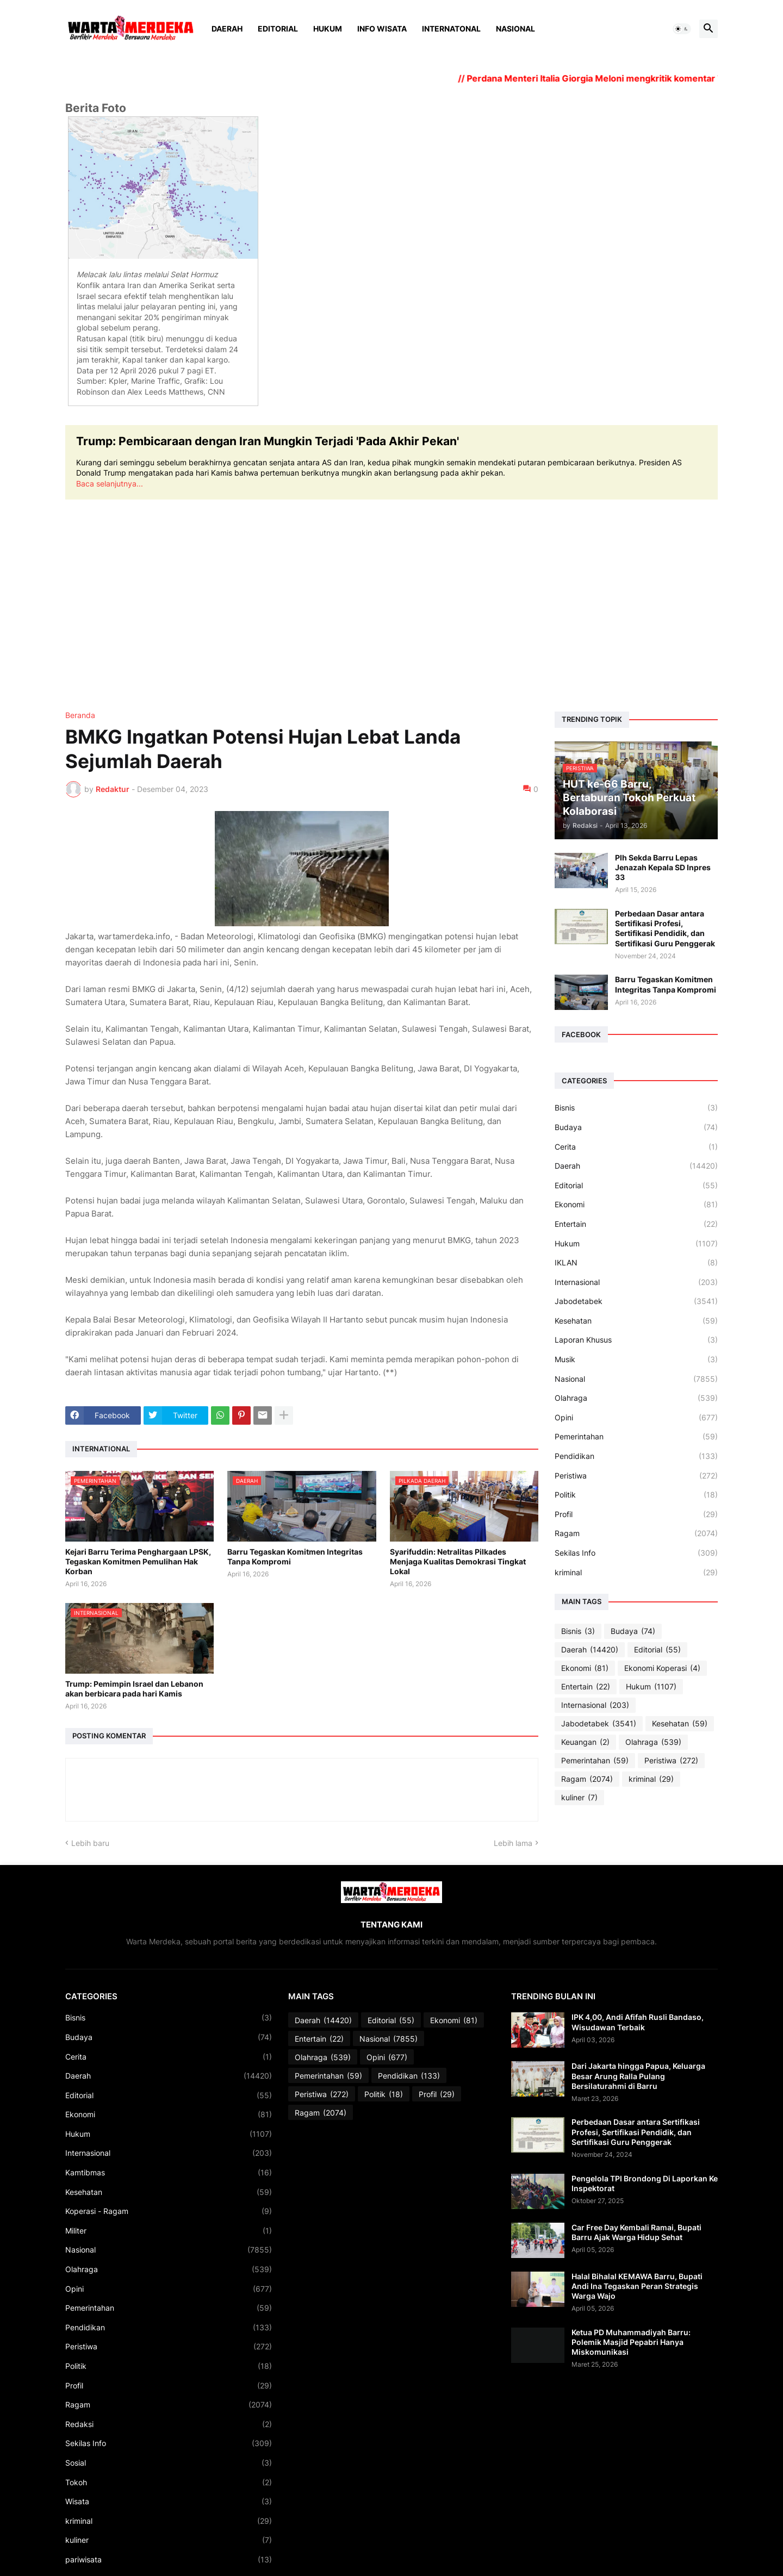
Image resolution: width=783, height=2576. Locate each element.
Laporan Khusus (636, 1339)
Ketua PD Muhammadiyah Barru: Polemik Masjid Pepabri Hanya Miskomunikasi (631, 2342)
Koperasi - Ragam (168, 2211)
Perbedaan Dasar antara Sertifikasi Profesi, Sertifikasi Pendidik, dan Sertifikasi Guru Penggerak (665, 928)
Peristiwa (636, 1475)
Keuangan (585, 1742)
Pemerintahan (636, 1436)
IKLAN (636, 1262)
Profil (636, 1514)
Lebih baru (90, 1843)
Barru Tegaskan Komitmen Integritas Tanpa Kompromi (295, 1556)
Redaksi (168, 2424)
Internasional (636, 1282)
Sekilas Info (636, 1553)
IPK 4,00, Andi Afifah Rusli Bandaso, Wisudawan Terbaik (637, 2021)
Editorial (278, 28)
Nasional (515, 28)
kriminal (636, 1572)
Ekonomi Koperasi (662, 1668)
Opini (636, 1417)
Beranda (80, 715)
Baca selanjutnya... (109, 483)
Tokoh (168, 2482)
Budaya (636, 1127)
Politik (636, 1494)
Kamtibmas (168, 2172)
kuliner (579, 1797)
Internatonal (451, 28)
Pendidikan (636, 1456)
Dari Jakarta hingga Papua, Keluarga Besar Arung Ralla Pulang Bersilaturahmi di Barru (638, 2075)
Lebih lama (513, 1843)
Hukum (327, 28)
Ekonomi (636, 1204)
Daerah (227, 28)
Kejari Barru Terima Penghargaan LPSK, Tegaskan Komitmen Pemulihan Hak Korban (138, 1561)
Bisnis (636, 1107)
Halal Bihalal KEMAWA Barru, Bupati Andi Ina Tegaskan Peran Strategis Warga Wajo (637, 2286)
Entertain (636, 1224)
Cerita (636, 1147)
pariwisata (168, 2559)
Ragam (636, 1533)
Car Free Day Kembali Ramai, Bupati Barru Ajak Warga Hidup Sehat (636, 2232)
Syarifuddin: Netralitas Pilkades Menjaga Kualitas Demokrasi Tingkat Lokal (458, 1561)
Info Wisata (382, 28)
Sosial (168, 2463)
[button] (682, 28)
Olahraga (636, 1398)
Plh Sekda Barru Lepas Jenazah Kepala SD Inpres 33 (663, 867)
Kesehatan (636, 1320)
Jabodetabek (636, 1301)
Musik (636, 1359)
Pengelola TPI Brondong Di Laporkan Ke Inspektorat (644, 2183)
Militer (168, 2230)
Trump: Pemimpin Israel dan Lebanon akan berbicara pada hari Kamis (134, 1688)
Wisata (168, 2501)
